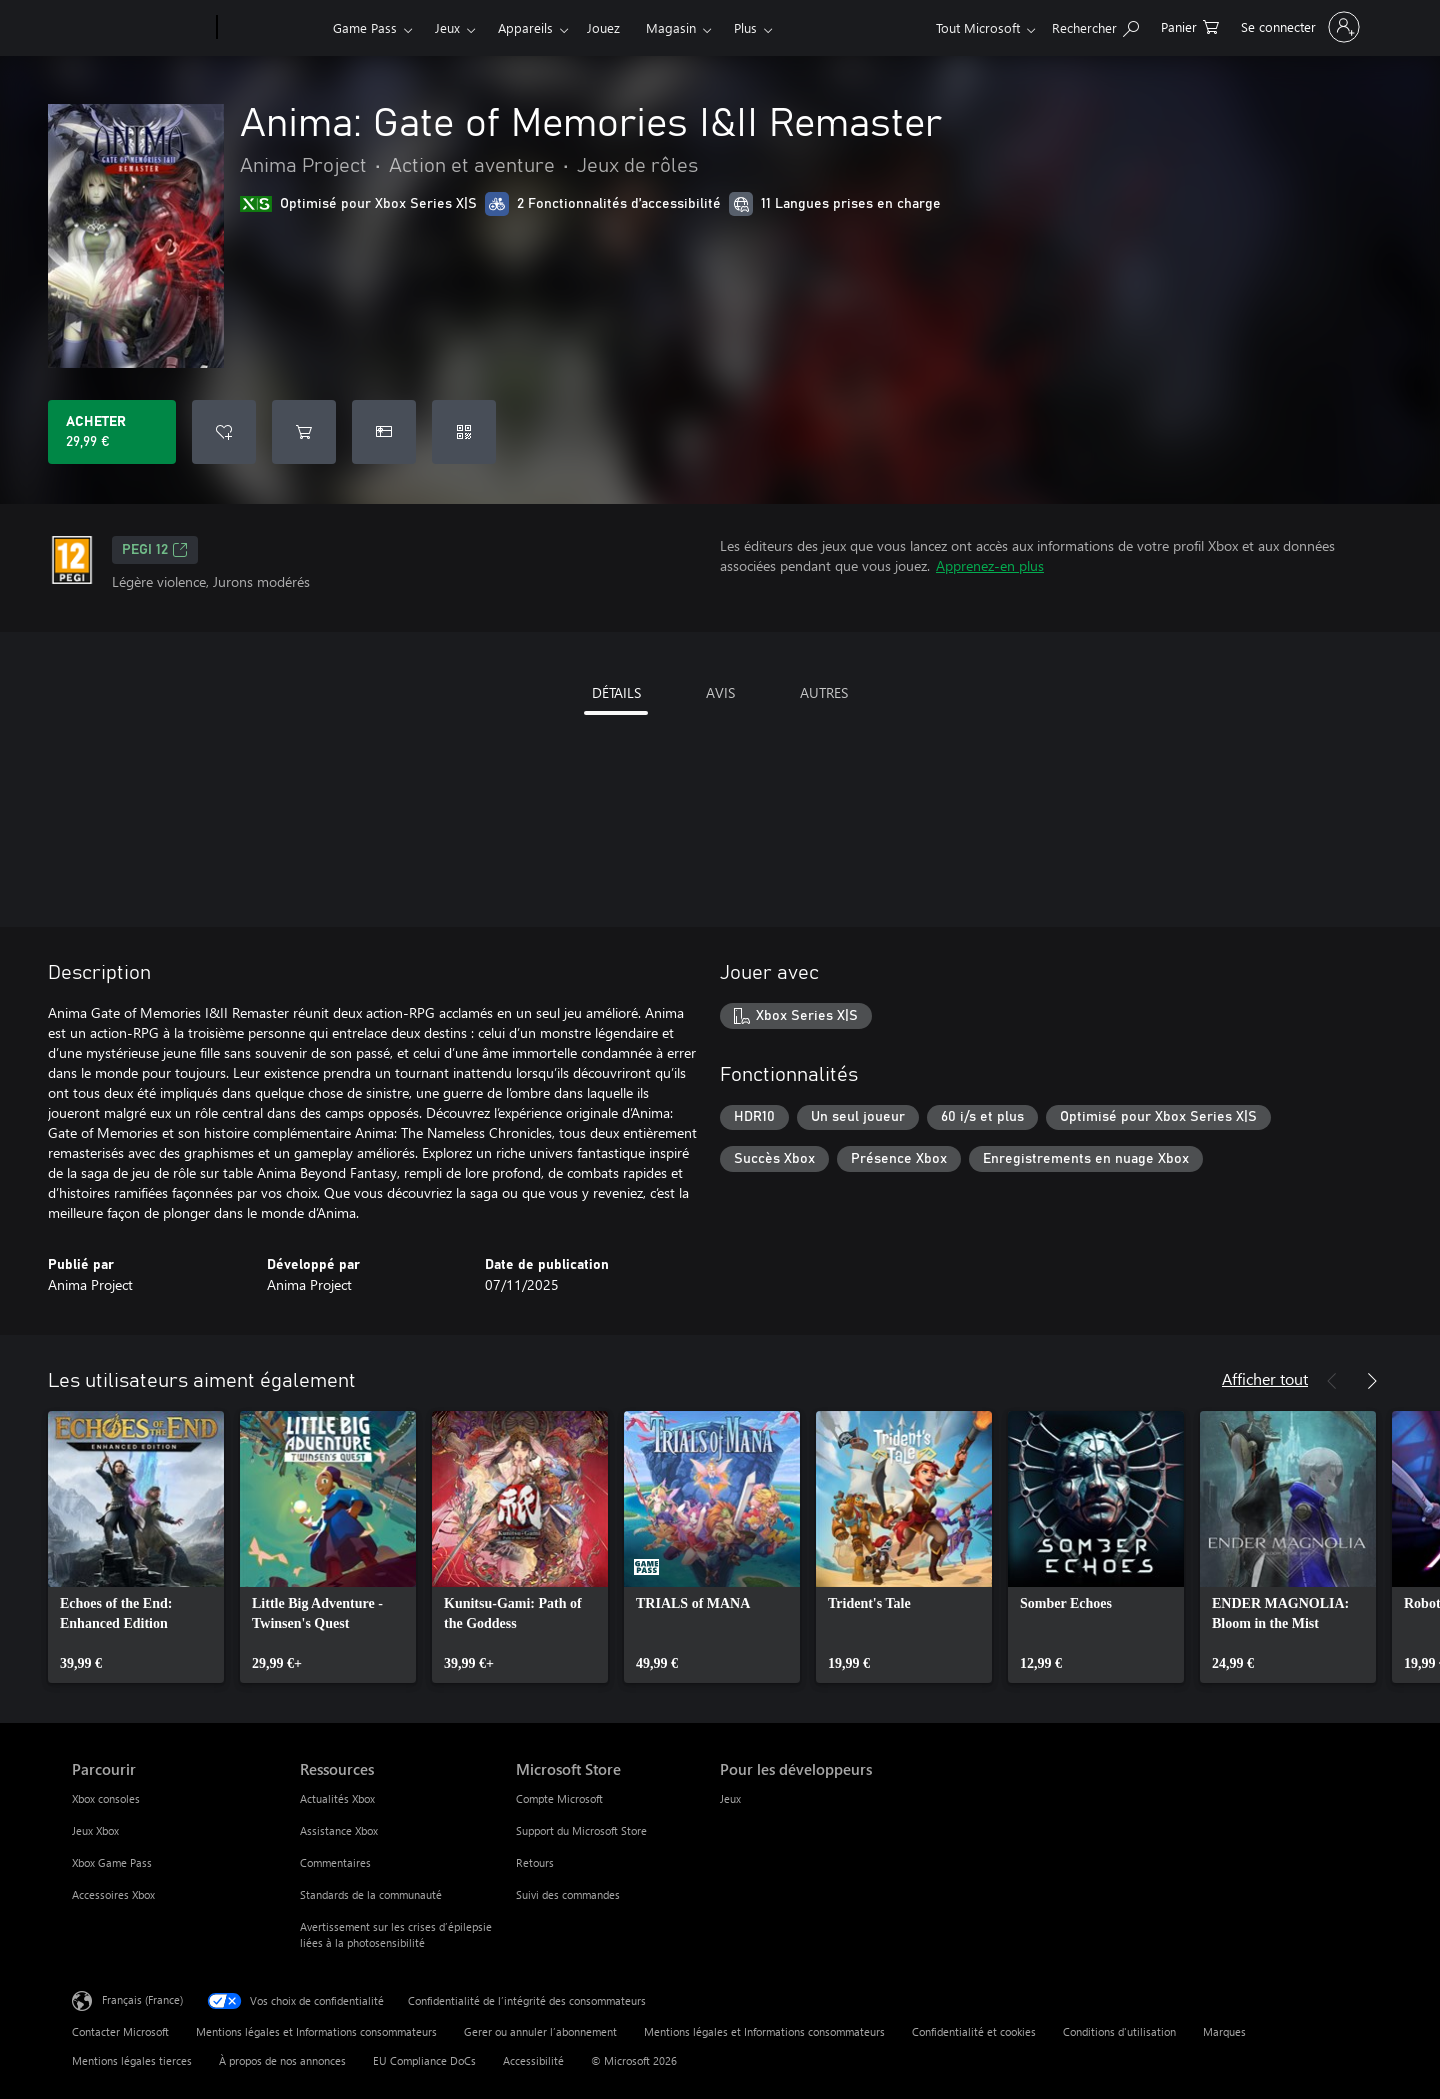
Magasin (671, 27)
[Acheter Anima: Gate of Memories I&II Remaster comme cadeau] (384, 432)
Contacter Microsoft (120, 2031)
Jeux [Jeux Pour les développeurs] (730, 1798)
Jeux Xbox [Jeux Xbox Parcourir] (95, 1830)
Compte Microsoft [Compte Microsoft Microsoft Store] (559, 1798)
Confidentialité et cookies (974, 2031)
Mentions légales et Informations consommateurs (316, 2031)
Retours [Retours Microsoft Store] (535, 1862)
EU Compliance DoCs (424, 2060)
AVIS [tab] (720, 692)
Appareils (525, 27)
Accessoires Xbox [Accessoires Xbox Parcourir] (113, 1894)
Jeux (447, 27)
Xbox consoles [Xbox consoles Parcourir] (106, 1798)
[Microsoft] (140, 28)
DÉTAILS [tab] (616, 692)
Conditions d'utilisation (1119, 2031)
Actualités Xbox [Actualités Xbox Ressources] (337, 1798)
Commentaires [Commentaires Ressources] (335, 1862)
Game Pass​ (365, 27)
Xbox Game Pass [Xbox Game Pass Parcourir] (112, 1862)
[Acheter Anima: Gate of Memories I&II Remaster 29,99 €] (112, 432)
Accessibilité (533, 2060)
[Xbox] (272, 28)
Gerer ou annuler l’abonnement (540, 2031)
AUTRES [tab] (824, 692)
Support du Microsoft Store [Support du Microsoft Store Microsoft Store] (581, 1830)
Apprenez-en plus (990, 565)
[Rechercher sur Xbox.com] (1095, 25)
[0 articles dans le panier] (1190, 25)
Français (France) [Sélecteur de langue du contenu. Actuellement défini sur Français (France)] (142, 1999)
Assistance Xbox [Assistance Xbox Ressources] (339, 1830)
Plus (745, 27)
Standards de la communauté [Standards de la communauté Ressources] (371, 1894)
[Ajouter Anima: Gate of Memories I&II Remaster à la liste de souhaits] (224, 432)
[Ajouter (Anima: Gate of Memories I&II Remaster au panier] (304, 432)
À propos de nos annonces (282, 2060)
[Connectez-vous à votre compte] (1298, 27)
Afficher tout (1265, 1378)
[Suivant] (1372, 1381)
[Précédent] (1332, 1381)
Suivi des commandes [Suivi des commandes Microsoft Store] (568, 1894)
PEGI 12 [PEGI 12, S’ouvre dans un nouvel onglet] (155, 550)
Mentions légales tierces (132, 2060)
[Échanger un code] (464, 432)
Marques (1224, 2031)
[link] (136, 1547)
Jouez (603, 27)
